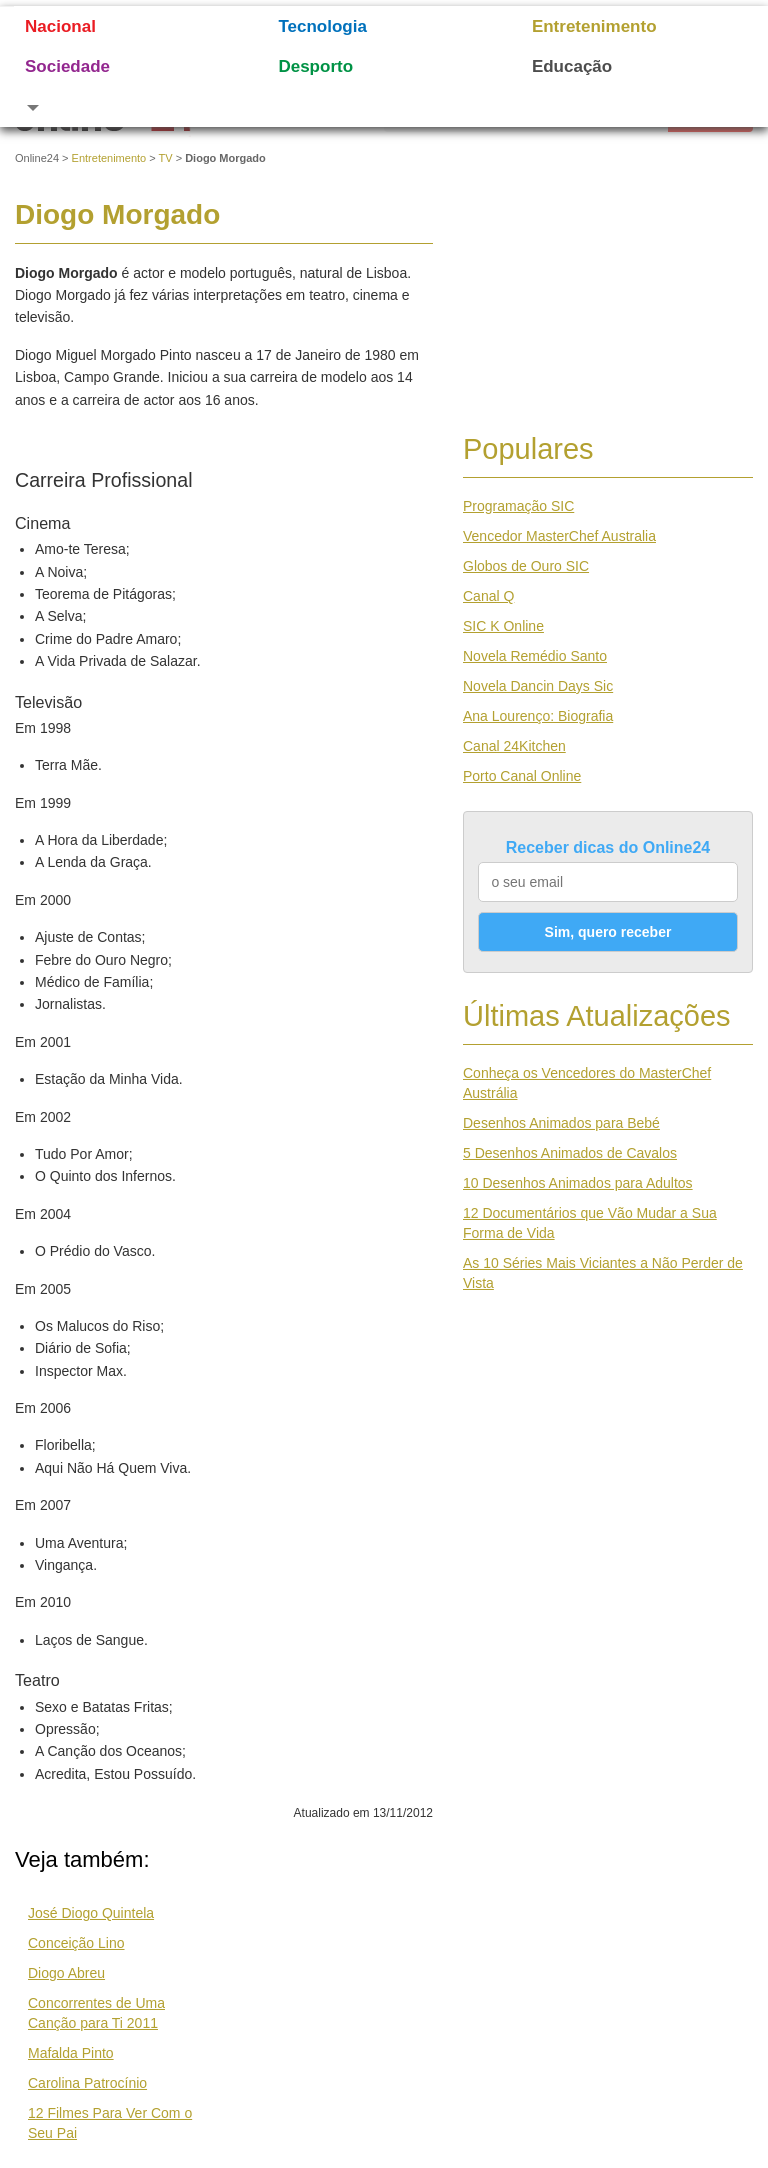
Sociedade (67, 66)
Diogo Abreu (66, 1973)
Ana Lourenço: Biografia (538, 716)
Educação (572, 66)
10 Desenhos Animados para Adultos (578, 1183)
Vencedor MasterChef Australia (559, 536)
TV (166, 158)
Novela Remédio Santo (535, 656)
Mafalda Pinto (71, 2053)
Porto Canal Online (522, 776)
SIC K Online (503, 626)
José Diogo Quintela (91, 1913)
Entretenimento (594, 26)
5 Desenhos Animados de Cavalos (570, 1153)
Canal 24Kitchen (514, 746)
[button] (126, 107)
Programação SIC (518, 506)
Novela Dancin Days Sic (538, 686)
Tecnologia (322, 26)
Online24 (37, 158)
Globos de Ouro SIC (526, 566)
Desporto (315, 66)
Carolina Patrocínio (87, 2083)
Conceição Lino (76, 1943)
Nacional (60, 26)
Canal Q (488, 596)
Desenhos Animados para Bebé (561, 1123)
